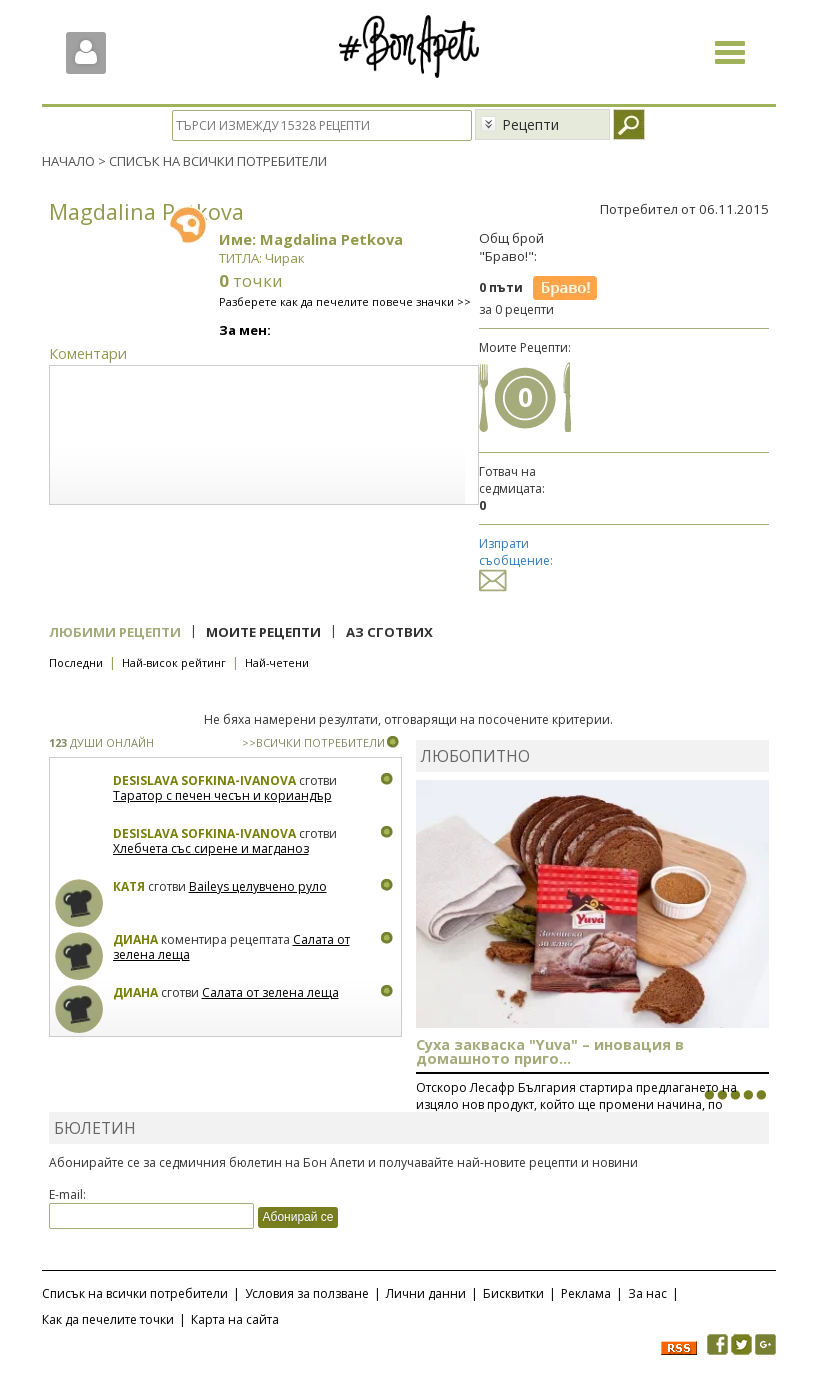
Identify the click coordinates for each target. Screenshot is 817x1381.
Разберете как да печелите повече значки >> (345, 301)
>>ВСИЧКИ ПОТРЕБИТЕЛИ (313, 742)
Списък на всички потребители (135, 1293)
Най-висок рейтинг (174, 662)
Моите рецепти (263, 632)
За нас (647, 1293)
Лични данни (426, 1293)
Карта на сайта (235, 1319)
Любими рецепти (115, 632)
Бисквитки (513, 1293)
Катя (129, 886)
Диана (135, 939)
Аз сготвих (389, 632)
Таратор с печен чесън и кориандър (222, 795)
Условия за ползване (307, 1293)
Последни (76, 662)
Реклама (586, 1293)
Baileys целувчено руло (258, 886)
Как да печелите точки (108, 1319)
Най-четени (277, 662)
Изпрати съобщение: (516, 561)
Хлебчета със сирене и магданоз (211, 848)
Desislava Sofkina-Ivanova (204, 780)
